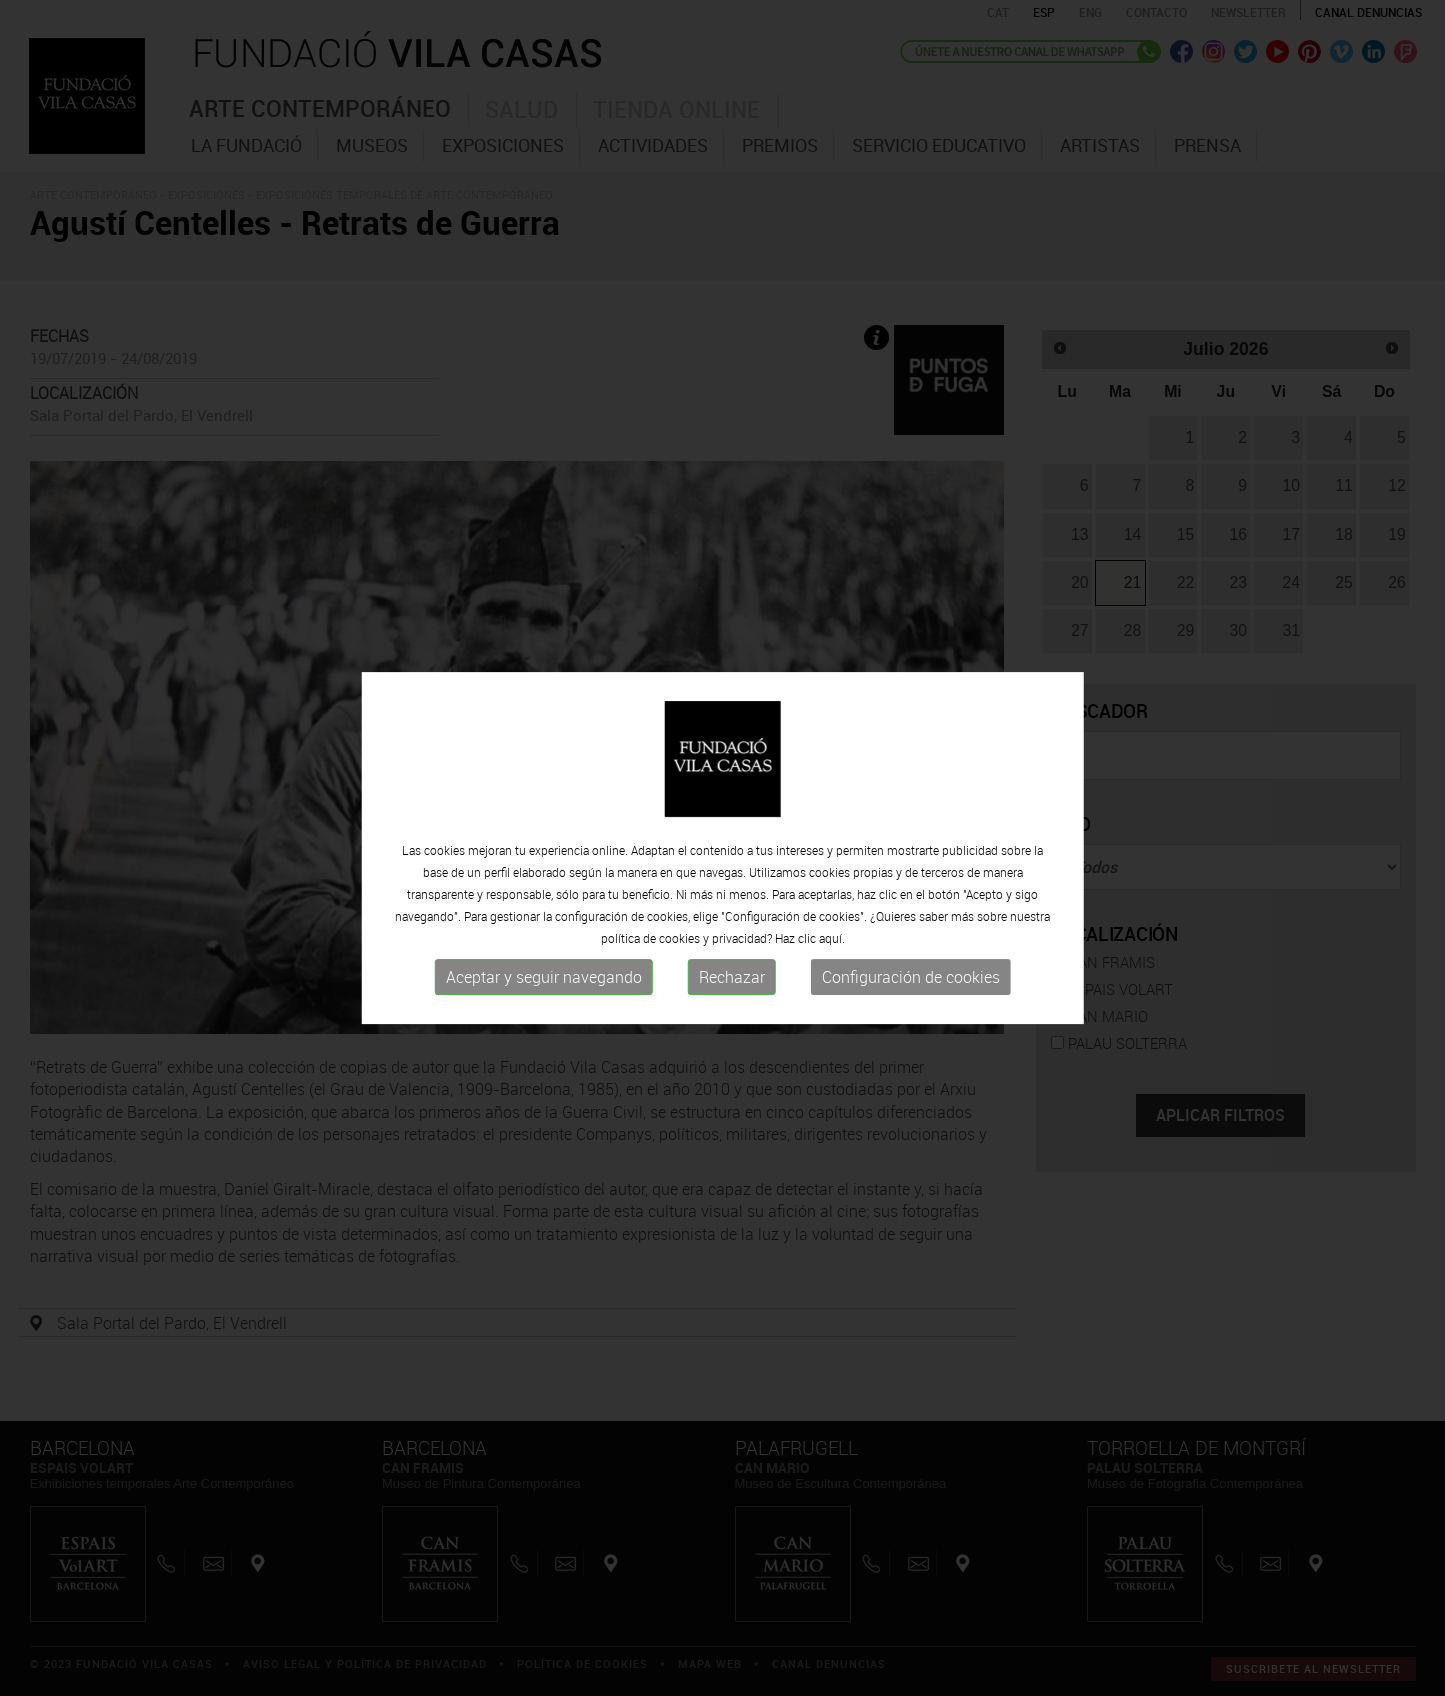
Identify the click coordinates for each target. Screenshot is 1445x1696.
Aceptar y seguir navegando (544, 977)
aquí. (832, 938)
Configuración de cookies (911, 977)
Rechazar (732, 977)
